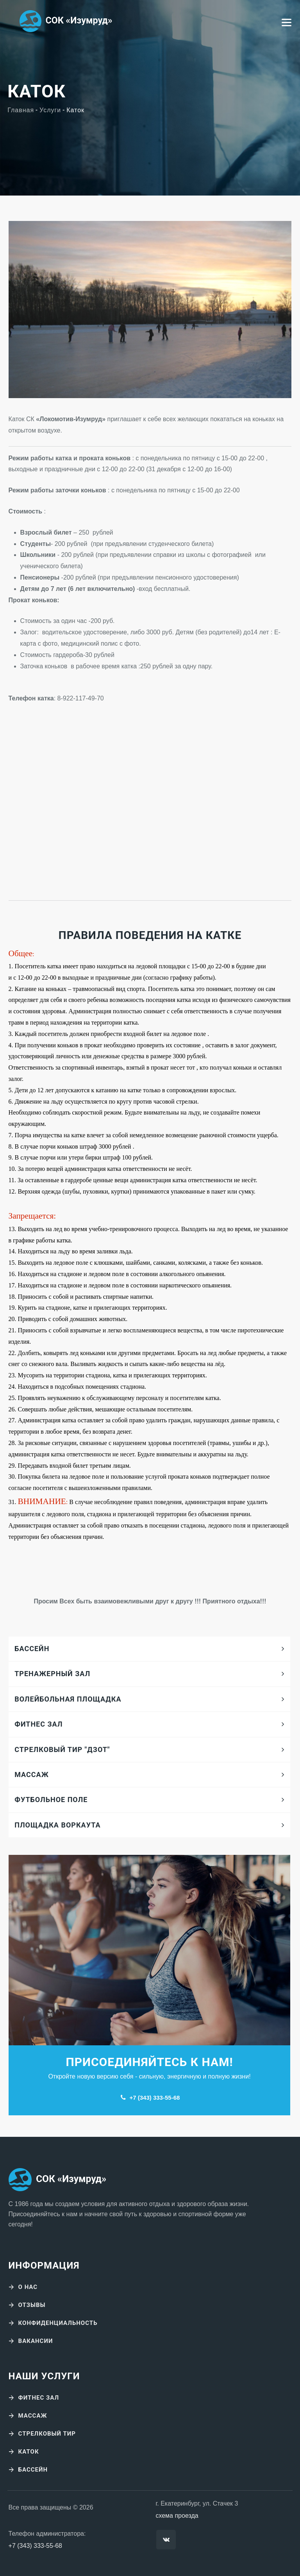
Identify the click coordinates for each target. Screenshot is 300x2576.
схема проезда (176, 2515)
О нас (28, 2287)
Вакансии (35, 2340)
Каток (28, 2451)
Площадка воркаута (57, 1825)
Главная (20, 110)
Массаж (31, 1774)
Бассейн (31, 1648)
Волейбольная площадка (67, 1699)
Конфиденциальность (58, 2322)
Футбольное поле (51, 1799)
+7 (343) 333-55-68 (154, 2097)
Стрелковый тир (47, 2433)
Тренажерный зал (52, 1673)
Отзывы (32, 2305)
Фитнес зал (38, 1724)
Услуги (50, 110)
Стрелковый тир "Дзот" (62, 1749)
